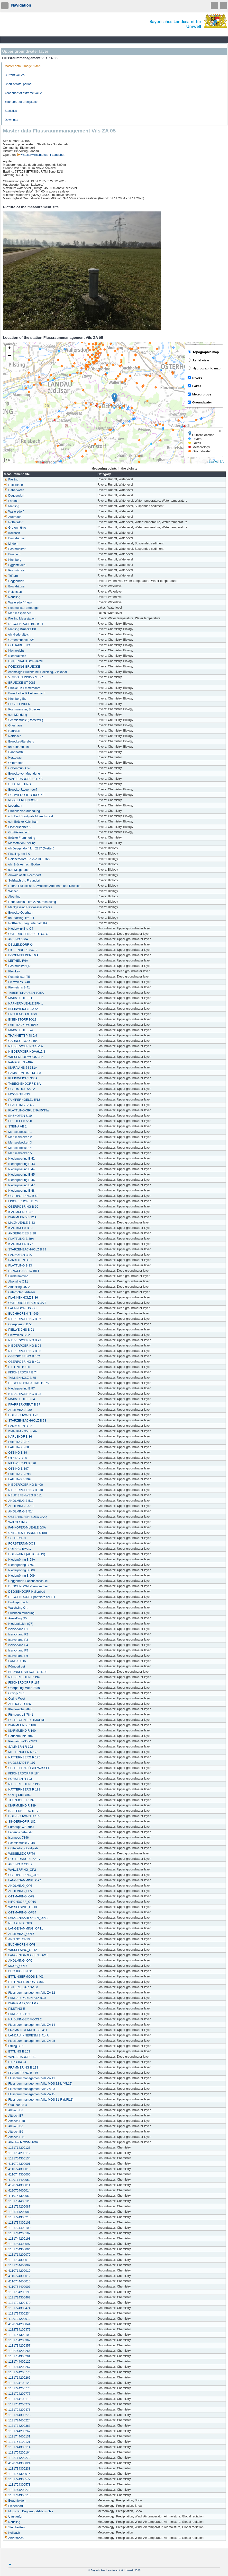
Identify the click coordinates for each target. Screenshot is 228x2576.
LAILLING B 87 (16, 1442)
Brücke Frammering (19, 837)
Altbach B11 (14, 2137)
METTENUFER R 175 (21, 1752)
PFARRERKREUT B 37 (22, 1404)
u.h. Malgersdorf (17, 870)
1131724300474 (17, 2308)
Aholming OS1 (16, 1281)
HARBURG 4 (15, 2062)
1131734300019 (17, 2260)
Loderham (13, 805)
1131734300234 (17, 2313)
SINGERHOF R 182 (20, 1821)
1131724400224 (17, 2420)
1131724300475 (17, 2409)
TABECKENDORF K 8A (22, 1083)
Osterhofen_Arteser (19, 1292)
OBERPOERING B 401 (22, 1361)
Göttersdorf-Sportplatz (21, 1848)
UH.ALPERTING (17, 784)
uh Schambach (16, 747)
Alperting (12, 896)
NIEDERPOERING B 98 (22, 1394)
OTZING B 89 (15, 1452)
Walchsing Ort (15, 1607)
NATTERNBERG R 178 (22, 1811)
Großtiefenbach (16, 832)
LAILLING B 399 (17, 1479)
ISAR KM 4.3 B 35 (18, 1228)
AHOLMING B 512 (19, 1500)
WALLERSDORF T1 (20, 2057)
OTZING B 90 (15, 1458)
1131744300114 (17, 2447)
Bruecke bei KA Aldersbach (24, 693)
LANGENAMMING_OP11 (23, 1928)
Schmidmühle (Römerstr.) (23, 720)
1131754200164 (17, 2452)
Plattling (11, 506)
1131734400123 (17, 2201)
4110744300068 (17, 2196)
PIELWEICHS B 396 (20, 1463)
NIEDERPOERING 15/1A (23, 1046)
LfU (222, 461)
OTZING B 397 (16, 1468)
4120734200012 (17, 2319)
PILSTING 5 (14, 2008)
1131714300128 (17, 2147)
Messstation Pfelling (20, 843)
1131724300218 (17, 2217)
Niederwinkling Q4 (18, 928)
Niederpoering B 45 (19, 1174)
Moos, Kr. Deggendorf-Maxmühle (28, 2511)
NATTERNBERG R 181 (22, 1789)
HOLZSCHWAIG (17, 1549)
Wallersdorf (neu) (18, 602)
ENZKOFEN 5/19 (18, 1116)
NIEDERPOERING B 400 (23, 1484)
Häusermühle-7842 (19, 1736)
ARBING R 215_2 (18, 1864)
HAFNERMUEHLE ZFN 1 (23, 1003)
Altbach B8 (13, 2110)
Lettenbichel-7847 (18, 1832)
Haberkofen (14, 490)
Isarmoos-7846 (16, 1837)
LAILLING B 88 (16, 1447)
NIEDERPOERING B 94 (22, 1345)
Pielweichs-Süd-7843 (20, 1741)
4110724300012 (17, 2276)
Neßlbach (12, 736)
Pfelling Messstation (20, 618)
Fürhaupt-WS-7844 (19, 1827)
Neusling (12, 597)
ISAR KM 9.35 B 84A (20, 1431)
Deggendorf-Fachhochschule (26, 1581)
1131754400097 (17, 2244)
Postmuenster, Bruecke (22, 709)
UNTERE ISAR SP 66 (21, 1987)
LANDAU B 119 (17, 2014)
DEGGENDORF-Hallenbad (24, 1591)
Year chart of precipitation (22, 102)
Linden (11, 543)
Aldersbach (14, 2538)
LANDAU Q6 (15, 1661)
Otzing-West (14, 1698)
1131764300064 (17, 2249)
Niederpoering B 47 (19, 1185)
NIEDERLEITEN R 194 (22, 1677)
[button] (114, 398)
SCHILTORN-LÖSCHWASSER (27, 1768)
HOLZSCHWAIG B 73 (21, 1415)
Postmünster (15, 549)
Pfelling (11, 479)
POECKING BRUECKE (22, 666)
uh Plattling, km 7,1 (19, 918)
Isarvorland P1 (16, 1629)
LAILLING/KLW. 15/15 (21, 1025)
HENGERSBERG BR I (21, 1271)
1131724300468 (17, 2297)
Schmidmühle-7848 (19, 1843)
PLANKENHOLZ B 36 (21, 1297)
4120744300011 (17, 2185)
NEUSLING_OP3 (18, 1923)
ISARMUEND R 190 (20, 1730)
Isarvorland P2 (16, 1634)
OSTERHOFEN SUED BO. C (26, 934)
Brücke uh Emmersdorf (22, 688)
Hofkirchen (13, 485)
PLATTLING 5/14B (19, 1105)
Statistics (11, 111)
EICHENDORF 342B (20, 950)
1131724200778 (17, 2388)
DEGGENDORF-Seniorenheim (27, 1586)
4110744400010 (17, 2281)
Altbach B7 (13, 2115)
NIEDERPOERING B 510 (23, 1490)
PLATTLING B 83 (18, 1265)
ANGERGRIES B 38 (20, 1233)
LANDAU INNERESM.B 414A (26, 2035)
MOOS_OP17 (15, 1966)
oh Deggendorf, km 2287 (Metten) (29, 848)
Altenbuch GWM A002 (21, 2142)
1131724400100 (17, 2228)
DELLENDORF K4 (19, 944)
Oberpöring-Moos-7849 (22, 1688)
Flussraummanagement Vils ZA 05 (29, 2041)
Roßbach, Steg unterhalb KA (25, 923)
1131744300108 (17, 2335)
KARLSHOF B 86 (18, 1436)
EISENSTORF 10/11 (20, 1019)
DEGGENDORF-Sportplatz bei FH (29, 1597)
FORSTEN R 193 (18, 1779)
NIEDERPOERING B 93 (22, 1340)
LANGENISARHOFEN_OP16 (26, 1955)
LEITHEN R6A (16, 960)
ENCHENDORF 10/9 (20, 1014)
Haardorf (12, 731)
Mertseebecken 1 (18, 1132)
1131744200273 (17, 2490)
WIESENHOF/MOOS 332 (23, 1057)
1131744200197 (17, 2233)
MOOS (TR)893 (17, 1094)
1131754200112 (17, 2153)
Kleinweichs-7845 (18, 1709)
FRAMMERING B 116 (21, 2073)
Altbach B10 (14, 2121)
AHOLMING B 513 (19, 1506)
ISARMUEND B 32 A (20, 1217)
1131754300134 (17, 2158)
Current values (15, 75)
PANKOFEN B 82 (18, 1426)
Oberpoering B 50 (18, 1324)
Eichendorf (13, 2506)
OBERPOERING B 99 (21, 1206)
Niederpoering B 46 (19, 1180)
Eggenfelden (15, 565)
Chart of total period (18, 84)
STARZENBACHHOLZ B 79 (25, 1249)
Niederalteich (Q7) (18, 1623)
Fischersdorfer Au (18, 827)
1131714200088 (17, 2212)
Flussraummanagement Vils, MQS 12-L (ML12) (38, 2083)
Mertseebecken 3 (18, 1142)
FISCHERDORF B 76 (20, 1201)
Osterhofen (13, 763)
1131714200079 (17, 2254)
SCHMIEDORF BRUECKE (24, 795)
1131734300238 (17, 2468)
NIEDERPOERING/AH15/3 (24, 1051)
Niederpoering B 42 (19, 1158)
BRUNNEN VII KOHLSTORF (25, 1672)
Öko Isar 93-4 (15, 2105)
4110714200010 (17, 2270)
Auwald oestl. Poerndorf (22, 875)
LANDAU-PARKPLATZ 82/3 (25, 1998)
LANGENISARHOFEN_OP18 (26, 1918)
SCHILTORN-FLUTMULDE (24, 1720)
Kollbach (12, 533)
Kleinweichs (14, 650)
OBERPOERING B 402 (22, 1356)
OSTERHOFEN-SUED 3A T (25, 1303)
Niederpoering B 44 (19, 1169)
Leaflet (213, 461)
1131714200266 (17, 2377)
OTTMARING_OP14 (20, 1912)
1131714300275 (17, 2415)
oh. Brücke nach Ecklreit (22, 864)
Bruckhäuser (15, 538)
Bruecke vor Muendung (22, 773)
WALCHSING (15, 1522)
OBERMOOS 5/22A (19, 1089)
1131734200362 (17, 2340)
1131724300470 (17, 2303)
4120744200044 (17, 2324)
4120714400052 (17, 2180)
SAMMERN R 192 (18, 1746)
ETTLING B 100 (17, 1367)
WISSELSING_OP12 (20, 1950)
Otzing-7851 (14, 1693)
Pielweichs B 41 (17, 987)
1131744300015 (17, 2474)
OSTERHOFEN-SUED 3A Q (25, 1517)
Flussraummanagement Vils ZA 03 (29, 2089)
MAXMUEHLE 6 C (18, 998)
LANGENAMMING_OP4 (22, 1880)
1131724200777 (17, 2393)
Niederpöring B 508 (19, 1570)
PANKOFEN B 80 (18, 1255)
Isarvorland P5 (16, 1650)
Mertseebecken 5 (18, 1153)
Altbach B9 (13, 2131)
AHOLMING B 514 (19, 1511)
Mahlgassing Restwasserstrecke (28, 907)
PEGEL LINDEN (17, 704)
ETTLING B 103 (17, 2051)
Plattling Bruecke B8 (20, 629)
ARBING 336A (16, 939)
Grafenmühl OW (17, 768)
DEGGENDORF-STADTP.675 (26, 1383)
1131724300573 (17, 2484)
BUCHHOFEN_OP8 (20, 1944)
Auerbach (12, 517)
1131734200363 (17, 2426)
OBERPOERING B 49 (21, 1196)
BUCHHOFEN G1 (18, 1971)
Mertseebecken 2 (18, 1137)
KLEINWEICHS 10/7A (21, 1009)
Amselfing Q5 (15, 1618)
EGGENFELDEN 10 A (21, 955)
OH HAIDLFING (17, 645)
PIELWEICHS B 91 (19, 1329)
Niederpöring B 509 (19, 1575)
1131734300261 (17, 2356)
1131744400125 (17, 2361)
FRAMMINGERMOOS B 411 (25, 2030)
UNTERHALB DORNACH (23, 661)
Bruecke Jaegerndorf (20, 789)
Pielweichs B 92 (17, 1335)
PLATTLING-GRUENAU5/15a (26, 1110)
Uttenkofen (13, 2516)
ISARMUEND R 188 (20, 1725)
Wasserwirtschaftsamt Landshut (42, 155)
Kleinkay (12, 971)
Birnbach (12, 554)
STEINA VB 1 (15, 1126)
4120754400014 (17, 2190)
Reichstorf (13, 592)
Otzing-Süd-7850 (17, 1795)
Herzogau (13, 757)
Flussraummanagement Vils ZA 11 (29, 2078)
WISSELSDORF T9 (19, 1853)
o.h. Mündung (15, 714)
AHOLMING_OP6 (18, 1960)
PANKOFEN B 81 (18, 1260)
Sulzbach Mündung (19, 1613)
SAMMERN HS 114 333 (22, 1073)
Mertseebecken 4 (18, 1148)
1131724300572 (17, 2479)
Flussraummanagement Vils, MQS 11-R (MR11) (38, 2099)
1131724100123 (17, 2383)
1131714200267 (17, 2367)
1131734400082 (17, 2265)
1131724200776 (17, 2372)
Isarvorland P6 (16, 1656)
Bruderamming (16, 1276)
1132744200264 (17, 2351)
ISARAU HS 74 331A (20, 1067)
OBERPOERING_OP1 (21, 1875)
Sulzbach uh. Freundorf (22, 880)
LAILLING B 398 (17, 1474)
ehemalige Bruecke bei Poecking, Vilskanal (35, 672)
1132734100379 (17, 2329)
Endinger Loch (16, 1602)
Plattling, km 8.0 (17, 854)
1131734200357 (17, 2345)
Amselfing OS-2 (17, 1287)
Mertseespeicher (17, 613)
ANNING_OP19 (17, 1939)
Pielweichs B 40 (17, 982)
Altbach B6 (13, 2126)
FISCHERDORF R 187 (21, 1682)
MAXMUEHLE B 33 (19, 1222)
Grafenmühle (15, 527)
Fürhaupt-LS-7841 (18, 1714)
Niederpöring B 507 (19, 1565)
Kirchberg (12, 559)
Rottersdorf (13, 522)
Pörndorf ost (14, 1666)
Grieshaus (13, 725)
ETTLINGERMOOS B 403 (24, 1976)
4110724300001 (17, 2164)
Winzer (11, 891)
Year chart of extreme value (23, 93)
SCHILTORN (15, 1538)
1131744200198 (17, 2238)
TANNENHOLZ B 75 (20, 1378)
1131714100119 (17, 2399)
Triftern (11, 575)
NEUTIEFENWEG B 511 (23, 1495)
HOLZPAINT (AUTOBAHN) (24, 1554)
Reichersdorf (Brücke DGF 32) (27, 859)
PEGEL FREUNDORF (21, 800)
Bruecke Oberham (18, 912)
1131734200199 (17, 2292)
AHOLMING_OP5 (18, 1885)
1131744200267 (17, 2431)
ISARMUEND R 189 (20, 1805)
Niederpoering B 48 (19, 1190)
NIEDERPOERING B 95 (22, 1351)
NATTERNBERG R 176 (22, 1757)
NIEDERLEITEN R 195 (22, 1784)
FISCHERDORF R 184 (21, 1773)
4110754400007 (17, 2286)
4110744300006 (17, 2174)
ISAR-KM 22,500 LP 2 (21, 2003)
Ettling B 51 (14, 2046)
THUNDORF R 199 (19, 1800)
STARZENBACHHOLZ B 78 (25, 1420)
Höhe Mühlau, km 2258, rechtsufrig (30, 902)
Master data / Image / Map (22, 66)
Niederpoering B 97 (19, 1388)
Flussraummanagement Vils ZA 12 (29, 1992)
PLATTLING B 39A (19, 1238)
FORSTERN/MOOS (19, 1543)
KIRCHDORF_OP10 (20, 1902)
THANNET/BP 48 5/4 (20, 1035)
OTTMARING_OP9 (19, 1896)
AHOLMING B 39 (18, 1410)
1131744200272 (17, 2404)
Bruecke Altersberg (19, 741)
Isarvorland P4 (16, 1645)
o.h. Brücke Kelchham (21, 821)
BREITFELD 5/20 (18, 1121)
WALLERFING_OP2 (20, 1869)
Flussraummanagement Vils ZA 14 (29, 2024)
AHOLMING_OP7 (18, 1891)
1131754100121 (17, 2442)
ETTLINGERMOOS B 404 (24, 1982)
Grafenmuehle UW (19, 640)
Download (11, 120)
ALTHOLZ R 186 (17, 1704)
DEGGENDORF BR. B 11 (23, 624)
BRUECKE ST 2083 (20, 682)
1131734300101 (17, 2222)
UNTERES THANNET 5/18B (25, 1533)
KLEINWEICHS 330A (20, 1078)
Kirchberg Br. (15, 698)
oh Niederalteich (17, 634)
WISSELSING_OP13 (20, 1907)
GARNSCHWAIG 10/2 (21, 1041)
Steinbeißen (14, 2527)
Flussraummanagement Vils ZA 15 (29, 2094)
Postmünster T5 (17, 976)
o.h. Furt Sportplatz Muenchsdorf (28, 816)
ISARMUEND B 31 (19, 1212)
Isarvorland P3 (16, 1640)
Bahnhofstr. (14, 752)
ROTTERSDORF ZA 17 (22, 1859)
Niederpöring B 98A (19, 1559)
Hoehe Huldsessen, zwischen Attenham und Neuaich (42, 886)
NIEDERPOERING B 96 (22, 1319)
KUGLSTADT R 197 (20, 1762)
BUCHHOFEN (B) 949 (21, 1313)
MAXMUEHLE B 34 (19, 1399)
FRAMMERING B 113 (21, 2067)
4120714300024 (17, 2463)
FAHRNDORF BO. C (20, 1308)
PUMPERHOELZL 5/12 (22, 1099)
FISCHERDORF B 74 (20, 1372)
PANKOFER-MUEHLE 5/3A (25, 1527)
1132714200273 (17, 2458)
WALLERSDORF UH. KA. (23, 779)
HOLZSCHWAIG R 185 (22, 1816)
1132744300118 (17, 2495)
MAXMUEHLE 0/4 (18, 1030)
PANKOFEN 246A (18, 1062)
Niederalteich (15, 656)
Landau (11, 501)
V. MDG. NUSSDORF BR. (24, 677)
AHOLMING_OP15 (19, 1934)
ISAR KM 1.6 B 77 (18, 1244)
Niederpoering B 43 (19, 1164)
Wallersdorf (14, 511)
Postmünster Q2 (17, 966)
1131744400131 (17, 2436)
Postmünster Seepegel (21, 608)
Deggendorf (14, 495)
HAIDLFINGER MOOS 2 (23, 2019)
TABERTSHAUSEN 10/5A (24, 993)
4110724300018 (17, 2169)
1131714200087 (17, 2206)
